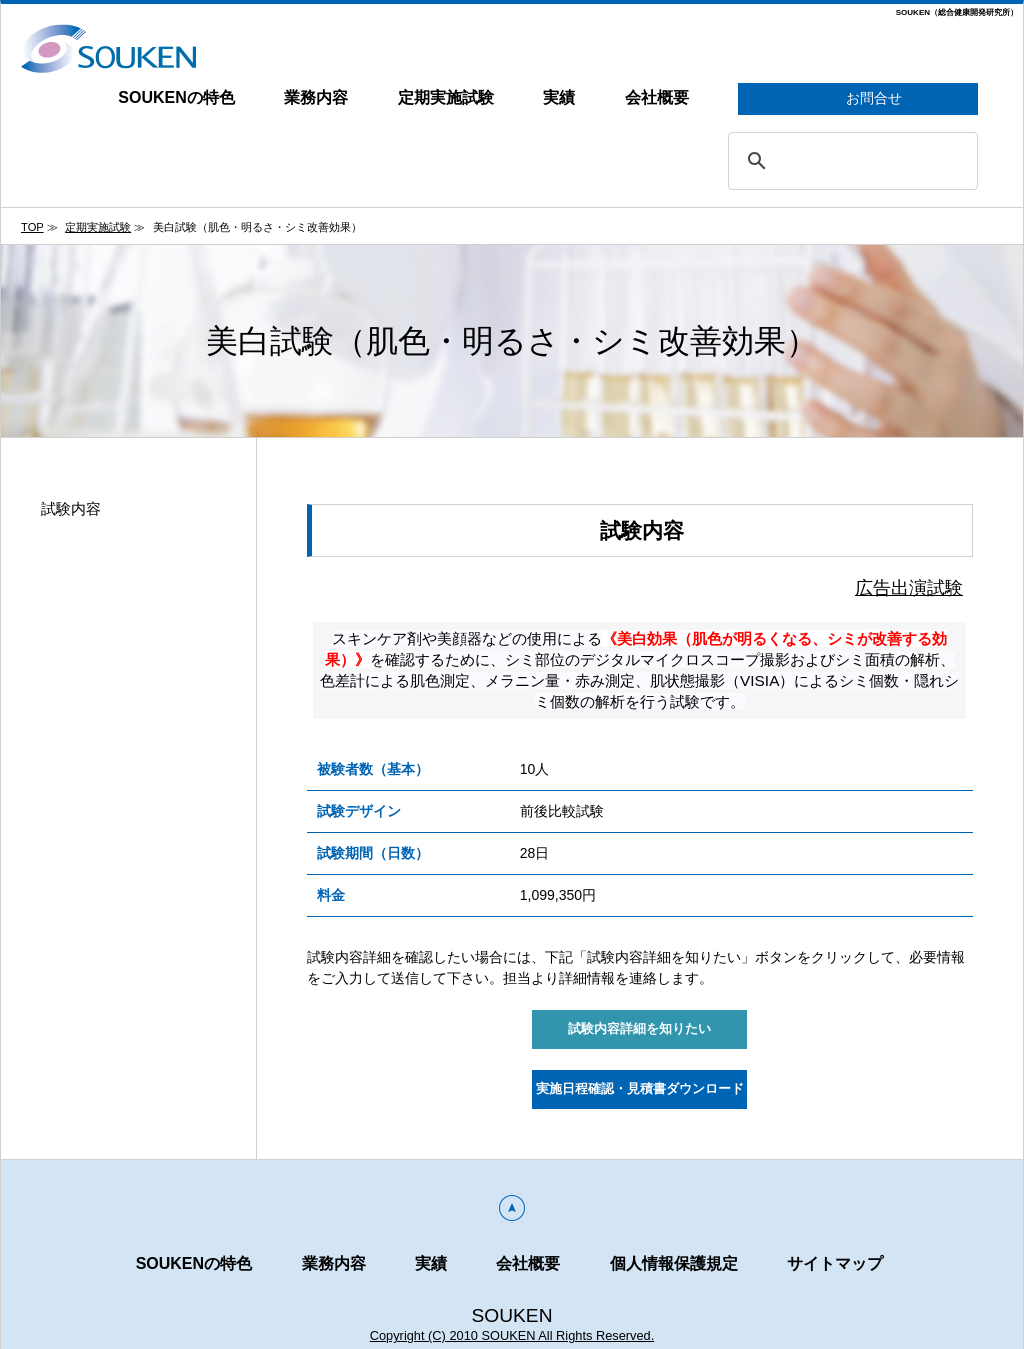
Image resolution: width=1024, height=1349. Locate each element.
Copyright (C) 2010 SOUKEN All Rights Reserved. (512, 1335)
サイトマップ (835, 1263)
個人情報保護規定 (674, 1263)
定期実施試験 (446, 97)
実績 (559, 97)
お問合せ (858, 99)
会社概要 (657, 97)
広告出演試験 (909, 588)
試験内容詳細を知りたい (639, 1029)
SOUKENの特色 (176, 97)
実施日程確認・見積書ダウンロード (640, 1089)
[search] (850, 161)
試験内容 (71, 508)
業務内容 (316, 97)
